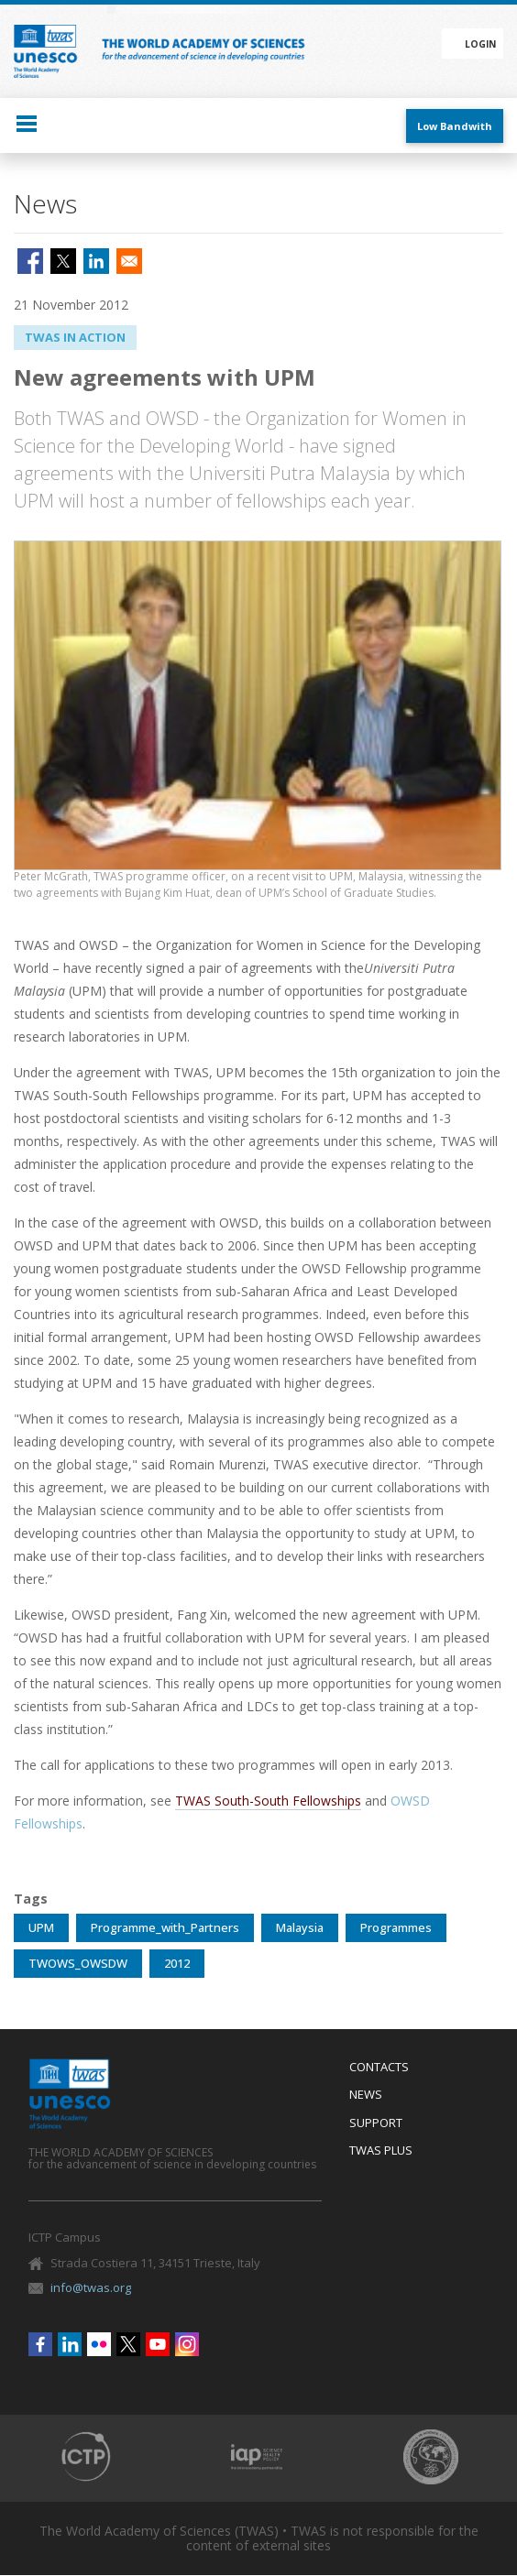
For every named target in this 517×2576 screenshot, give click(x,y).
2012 (177, 1963)
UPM (41, 1927)
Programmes (396, 1927)
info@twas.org (90, 2287)
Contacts (379, 2067)
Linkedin (70, 2344)
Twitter (128, 2344)
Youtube (158, 2344)
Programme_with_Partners (165, 1927)
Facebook (40, 2344)
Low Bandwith (454, 126)
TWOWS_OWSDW (77, 1963)
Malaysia (300, 1927)
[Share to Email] (129, 261)
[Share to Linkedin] (96, 261)
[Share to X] (63, 261)
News (365, 2095)
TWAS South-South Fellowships (268, 1800)
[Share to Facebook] (30, 261)
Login (480, 44)
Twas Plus (380, 2151)
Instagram (187, 2344)
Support (375, 2123)
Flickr (99, 2344)
